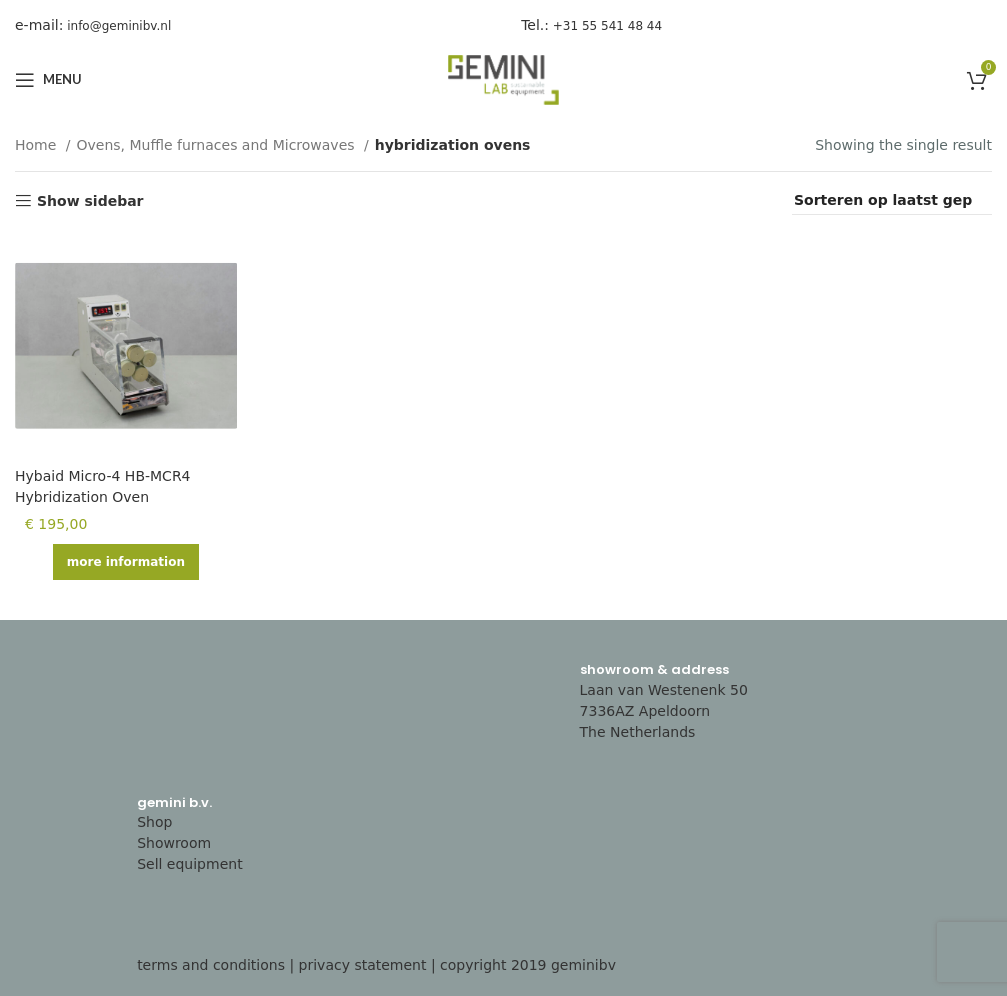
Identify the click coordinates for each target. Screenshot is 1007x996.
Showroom (174, 843)
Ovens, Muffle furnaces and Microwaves (218, 145)
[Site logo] (504, 79)
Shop (154, 822)
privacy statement (363, 965)
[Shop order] (892, 201)
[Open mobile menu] (48, 80)
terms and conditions (211, 965)
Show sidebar (90, 201)
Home (38, 145)
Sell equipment (190, 864)
